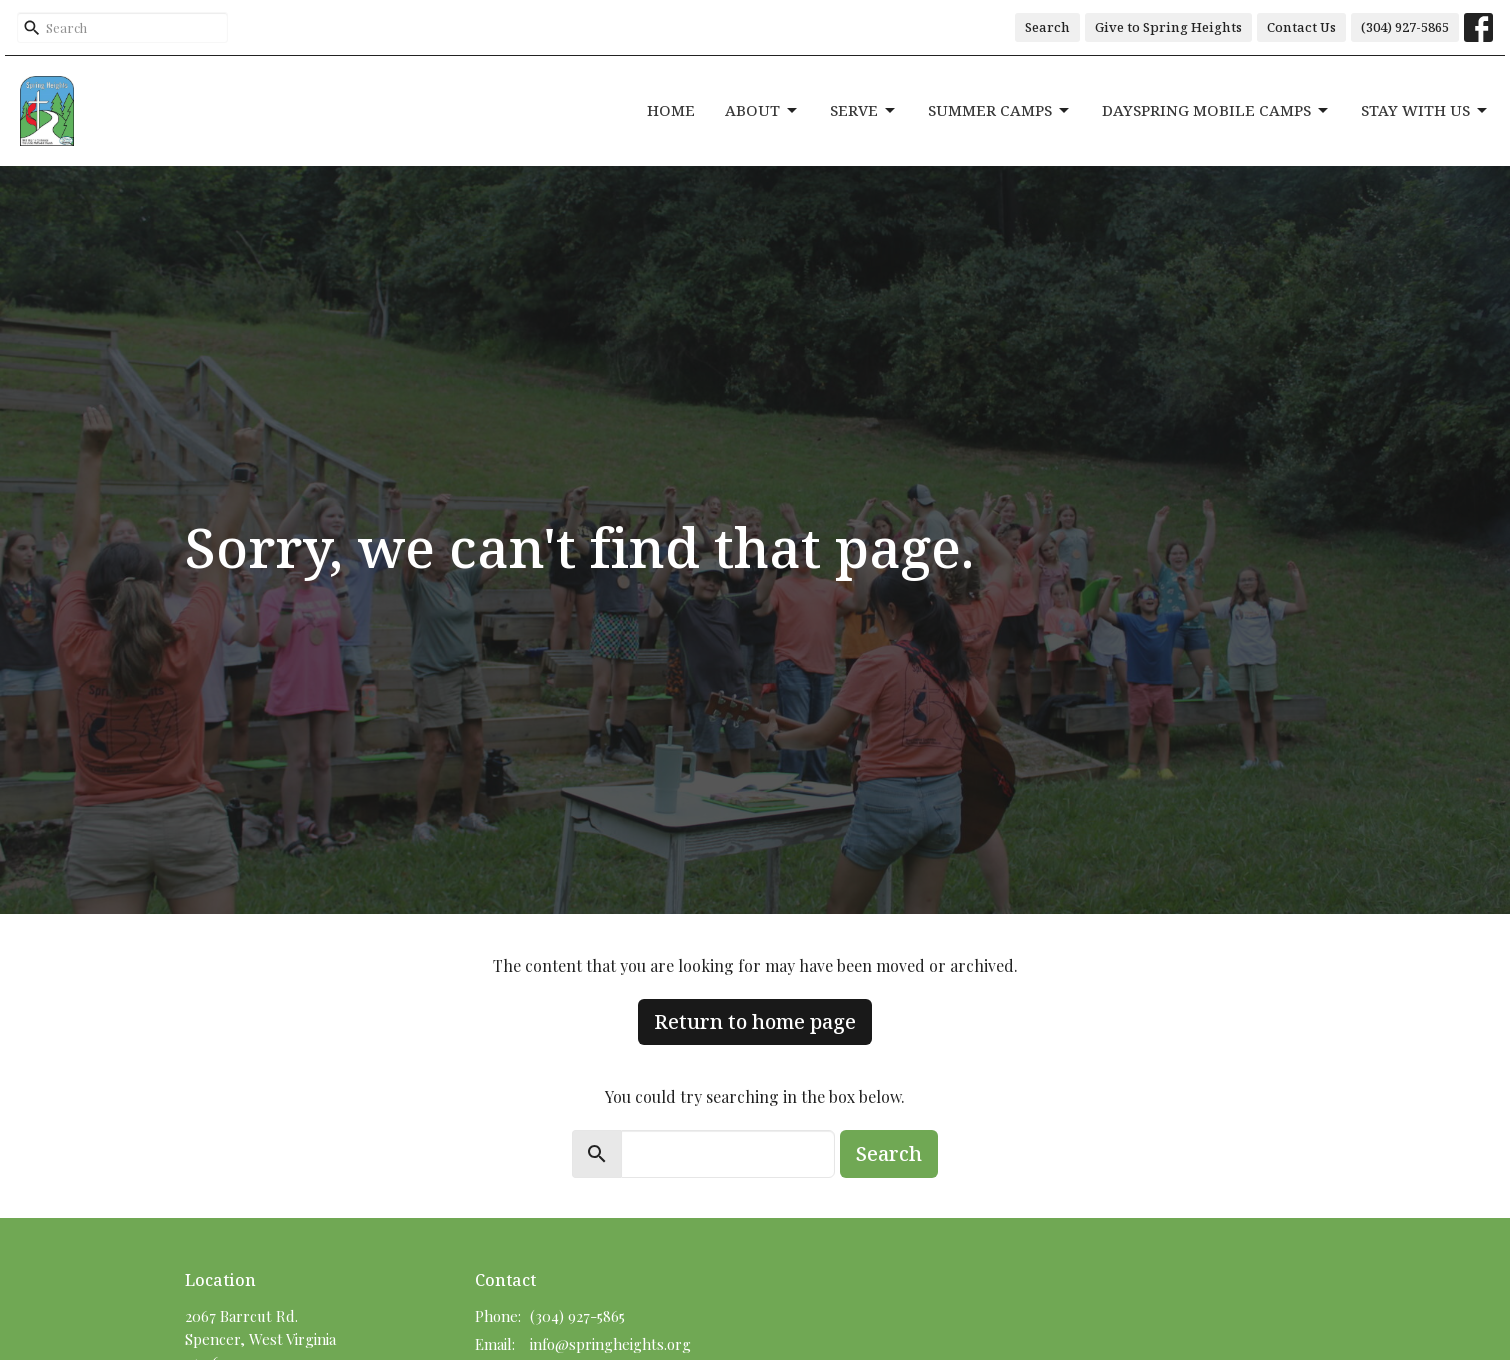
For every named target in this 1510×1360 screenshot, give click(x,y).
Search (1047, 27)
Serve (864, 110)
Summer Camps (1000, 110)
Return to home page (755, 1021)
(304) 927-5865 (1405, 27)
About (762, 110)
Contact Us (1301, 27)
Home (671, 110)
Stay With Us (1425, 110)
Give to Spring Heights (1168, 27)
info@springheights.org (610, 1344)
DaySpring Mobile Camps (1216, 110)
